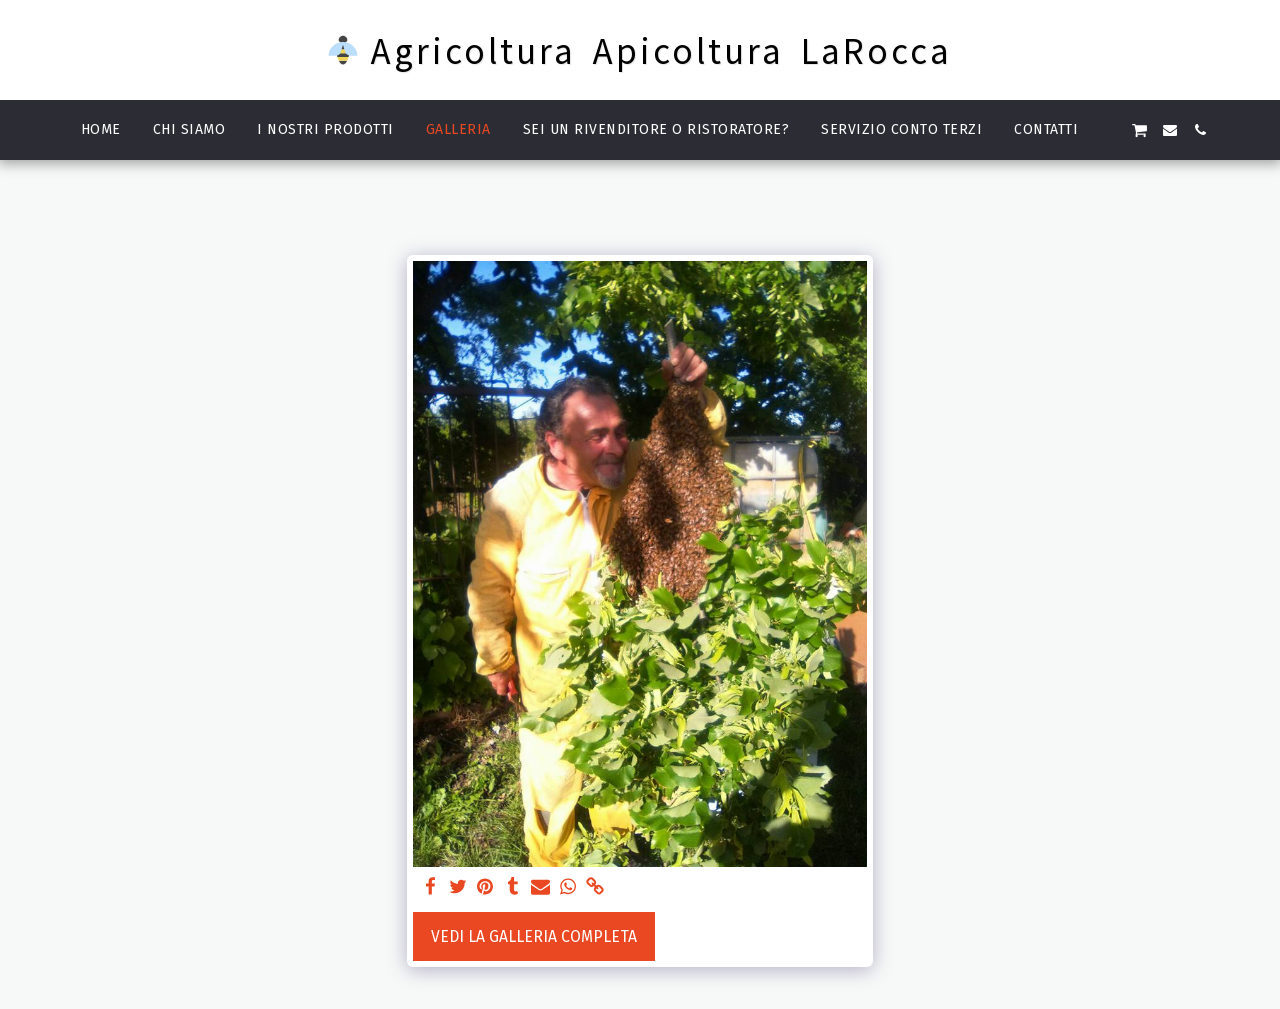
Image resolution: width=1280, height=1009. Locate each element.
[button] (1109, 130)
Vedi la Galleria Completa (534, 936)
